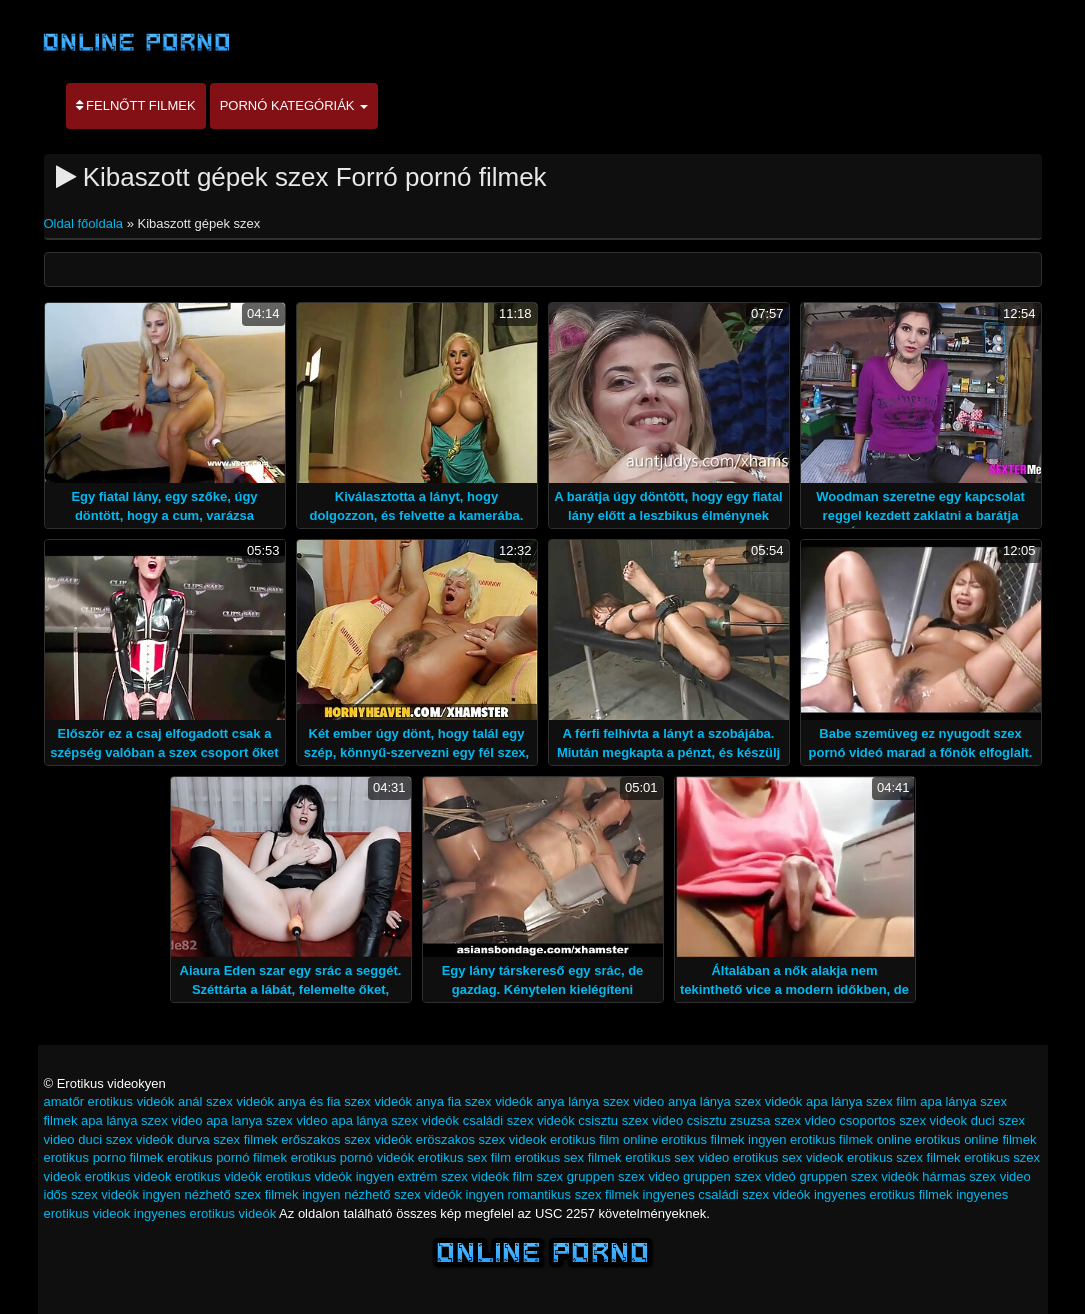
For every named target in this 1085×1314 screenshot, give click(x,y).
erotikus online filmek (975, 1139)
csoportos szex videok (903, 1120)
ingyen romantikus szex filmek (552, 1194)
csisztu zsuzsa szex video (761, 1120)
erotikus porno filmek (104, 1157)
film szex (538, 1176)
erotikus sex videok (788, 1157)
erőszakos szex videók (346, 1139)
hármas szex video (976, 1176)
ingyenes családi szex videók (727, 1194)
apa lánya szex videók (395, 1120)
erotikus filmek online (850, 1139)
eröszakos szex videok (481, 1139)
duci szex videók (125, 1139)
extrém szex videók (453, 1176)
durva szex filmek (227, 1139)
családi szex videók (519, 1120)
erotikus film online (604, 1139)
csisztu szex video (630, 1120)
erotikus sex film (464, 1157)
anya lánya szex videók (735, 1101)
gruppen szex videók (858, 1176)
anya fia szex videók (474, 1101)
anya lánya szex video (600, 1101)
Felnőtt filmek (136, 105)
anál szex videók (226, 1101)
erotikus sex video (677, 1157)
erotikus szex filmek (903, 1157)
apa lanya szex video (266, 1120)
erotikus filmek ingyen (723, 1139)
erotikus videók (218, 1176)
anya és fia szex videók (345, 1101)
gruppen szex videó (739, 1176)
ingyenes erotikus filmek (883, 1194)
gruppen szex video (623, 1176)
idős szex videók (91, 1194)
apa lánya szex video (141, 1120)
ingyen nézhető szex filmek (221, 1194)
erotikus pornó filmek (227, 1157)
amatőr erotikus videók (109, 1101)
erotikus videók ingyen (329, 1176)
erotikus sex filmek (568, 1157)
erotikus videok (128, 1176)
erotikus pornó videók (353, 1157)
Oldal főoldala (85, 223)
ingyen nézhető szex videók (382, 1194)
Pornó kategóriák (294, 105)
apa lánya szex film (861, 1101)
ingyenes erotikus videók (205, 1213)
